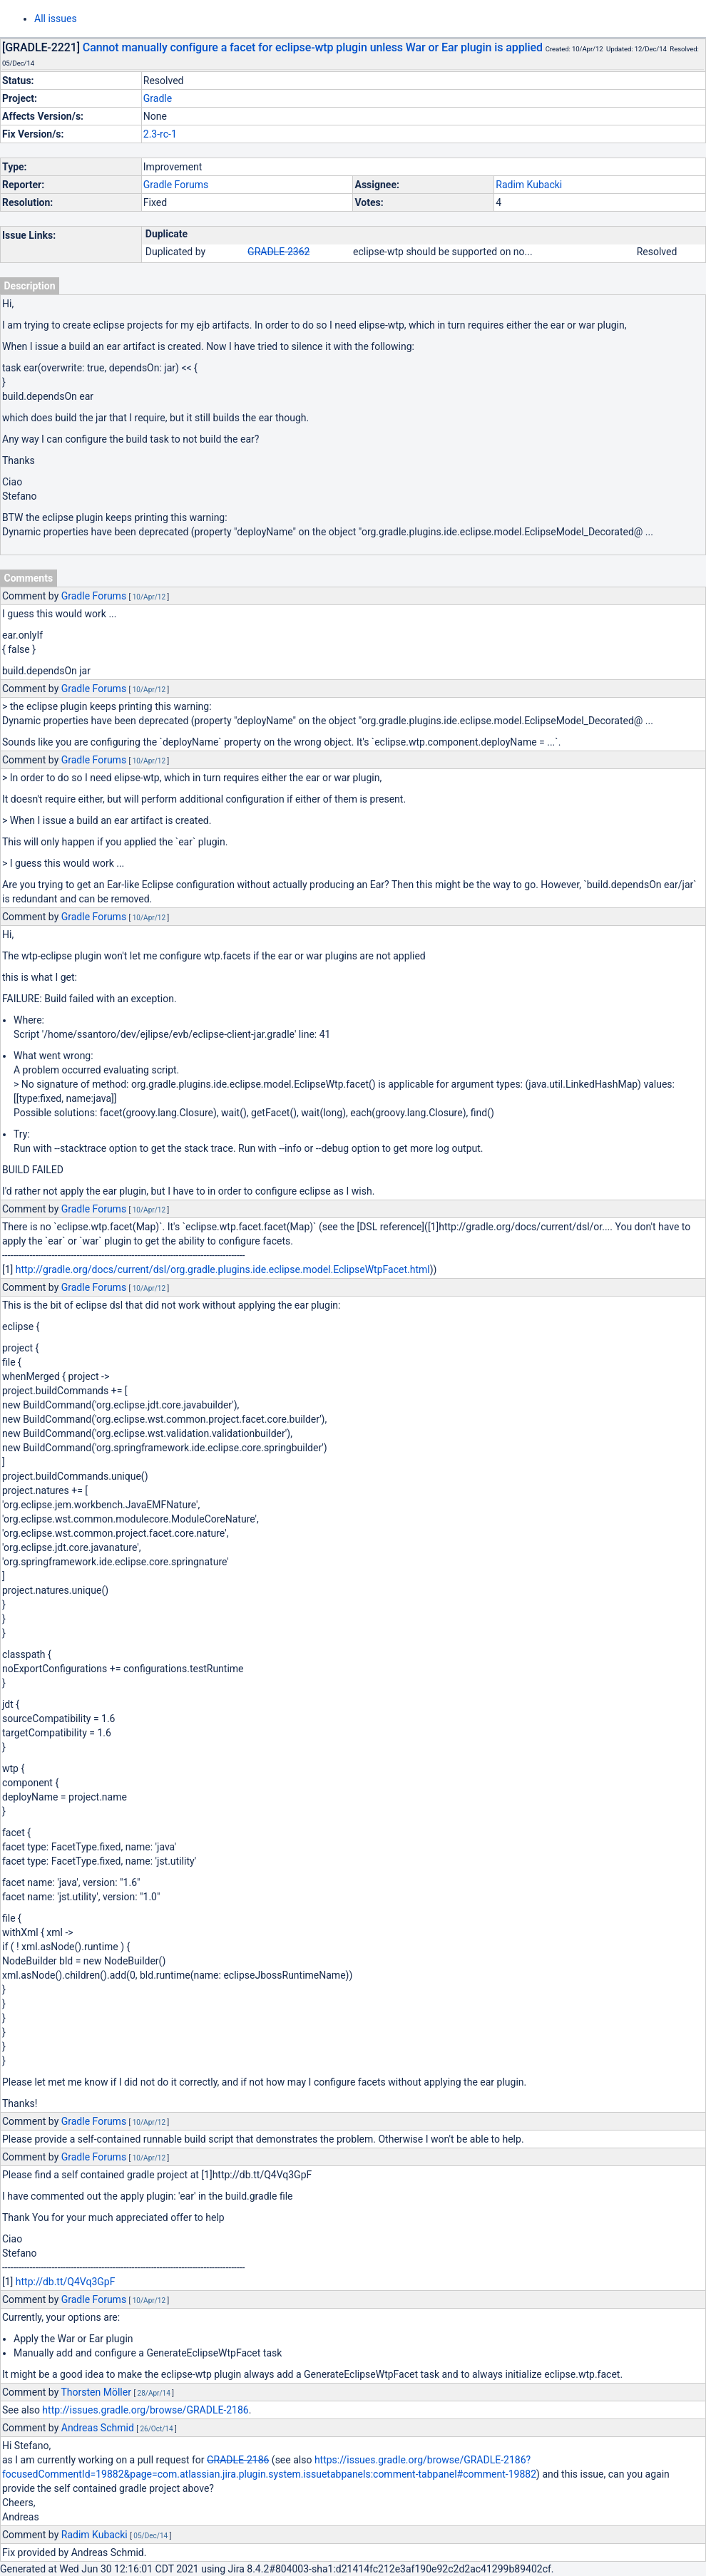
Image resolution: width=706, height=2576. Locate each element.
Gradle (157, 98)
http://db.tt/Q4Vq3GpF (66, 2281)
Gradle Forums (175, 184)
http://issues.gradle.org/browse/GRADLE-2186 (145, 2410)
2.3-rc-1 (160, 134)
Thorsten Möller (96, 2392)
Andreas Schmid (97, 2427)
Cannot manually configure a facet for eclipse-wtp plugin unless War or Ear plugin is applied (313, 47)
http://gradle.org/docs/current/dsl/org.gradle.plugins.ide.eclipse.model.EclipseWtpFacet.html (223, 1269)
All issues (55, 18)
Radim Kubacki (529, 184)
